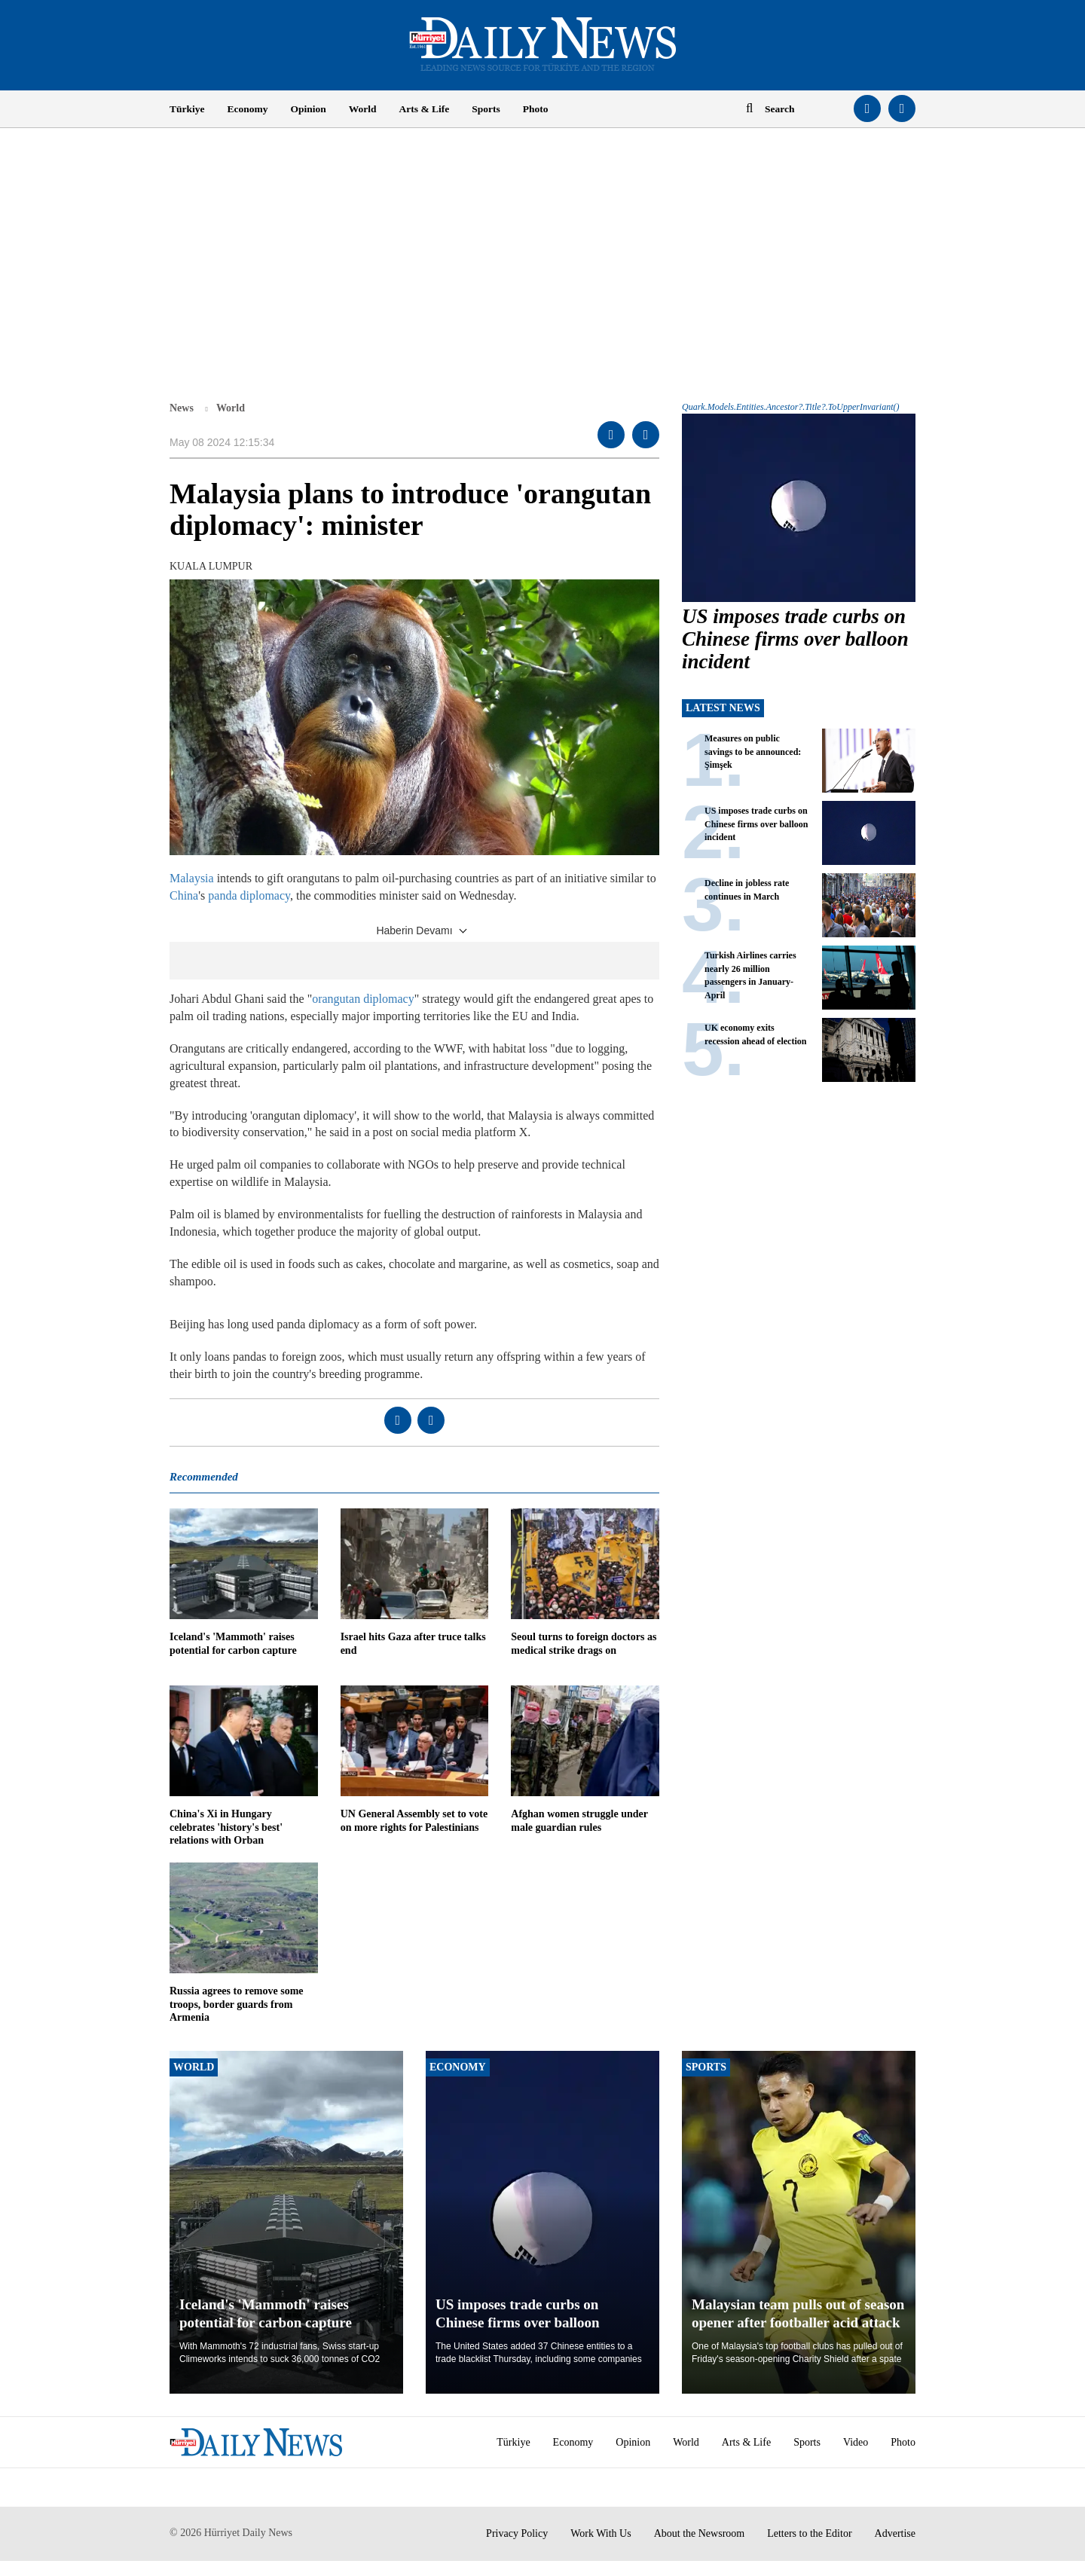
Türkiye (187, 109)
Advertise (895, 2533)
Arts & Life (424, 109)
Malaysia (192, 878)
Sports (486, 109)
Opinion (308, 109)
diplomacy (388, 998)
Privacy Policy (517, 2533)
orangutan (336, 998)
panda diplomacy (249, 895)
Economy (248, 109)
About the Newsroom (699, 2533)
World (363, 109)
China (184, 895)
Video (855, 2442)
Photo (536, 109)
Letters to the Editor (809, 2533)
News (182, 408)
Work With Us (600, 2533)
